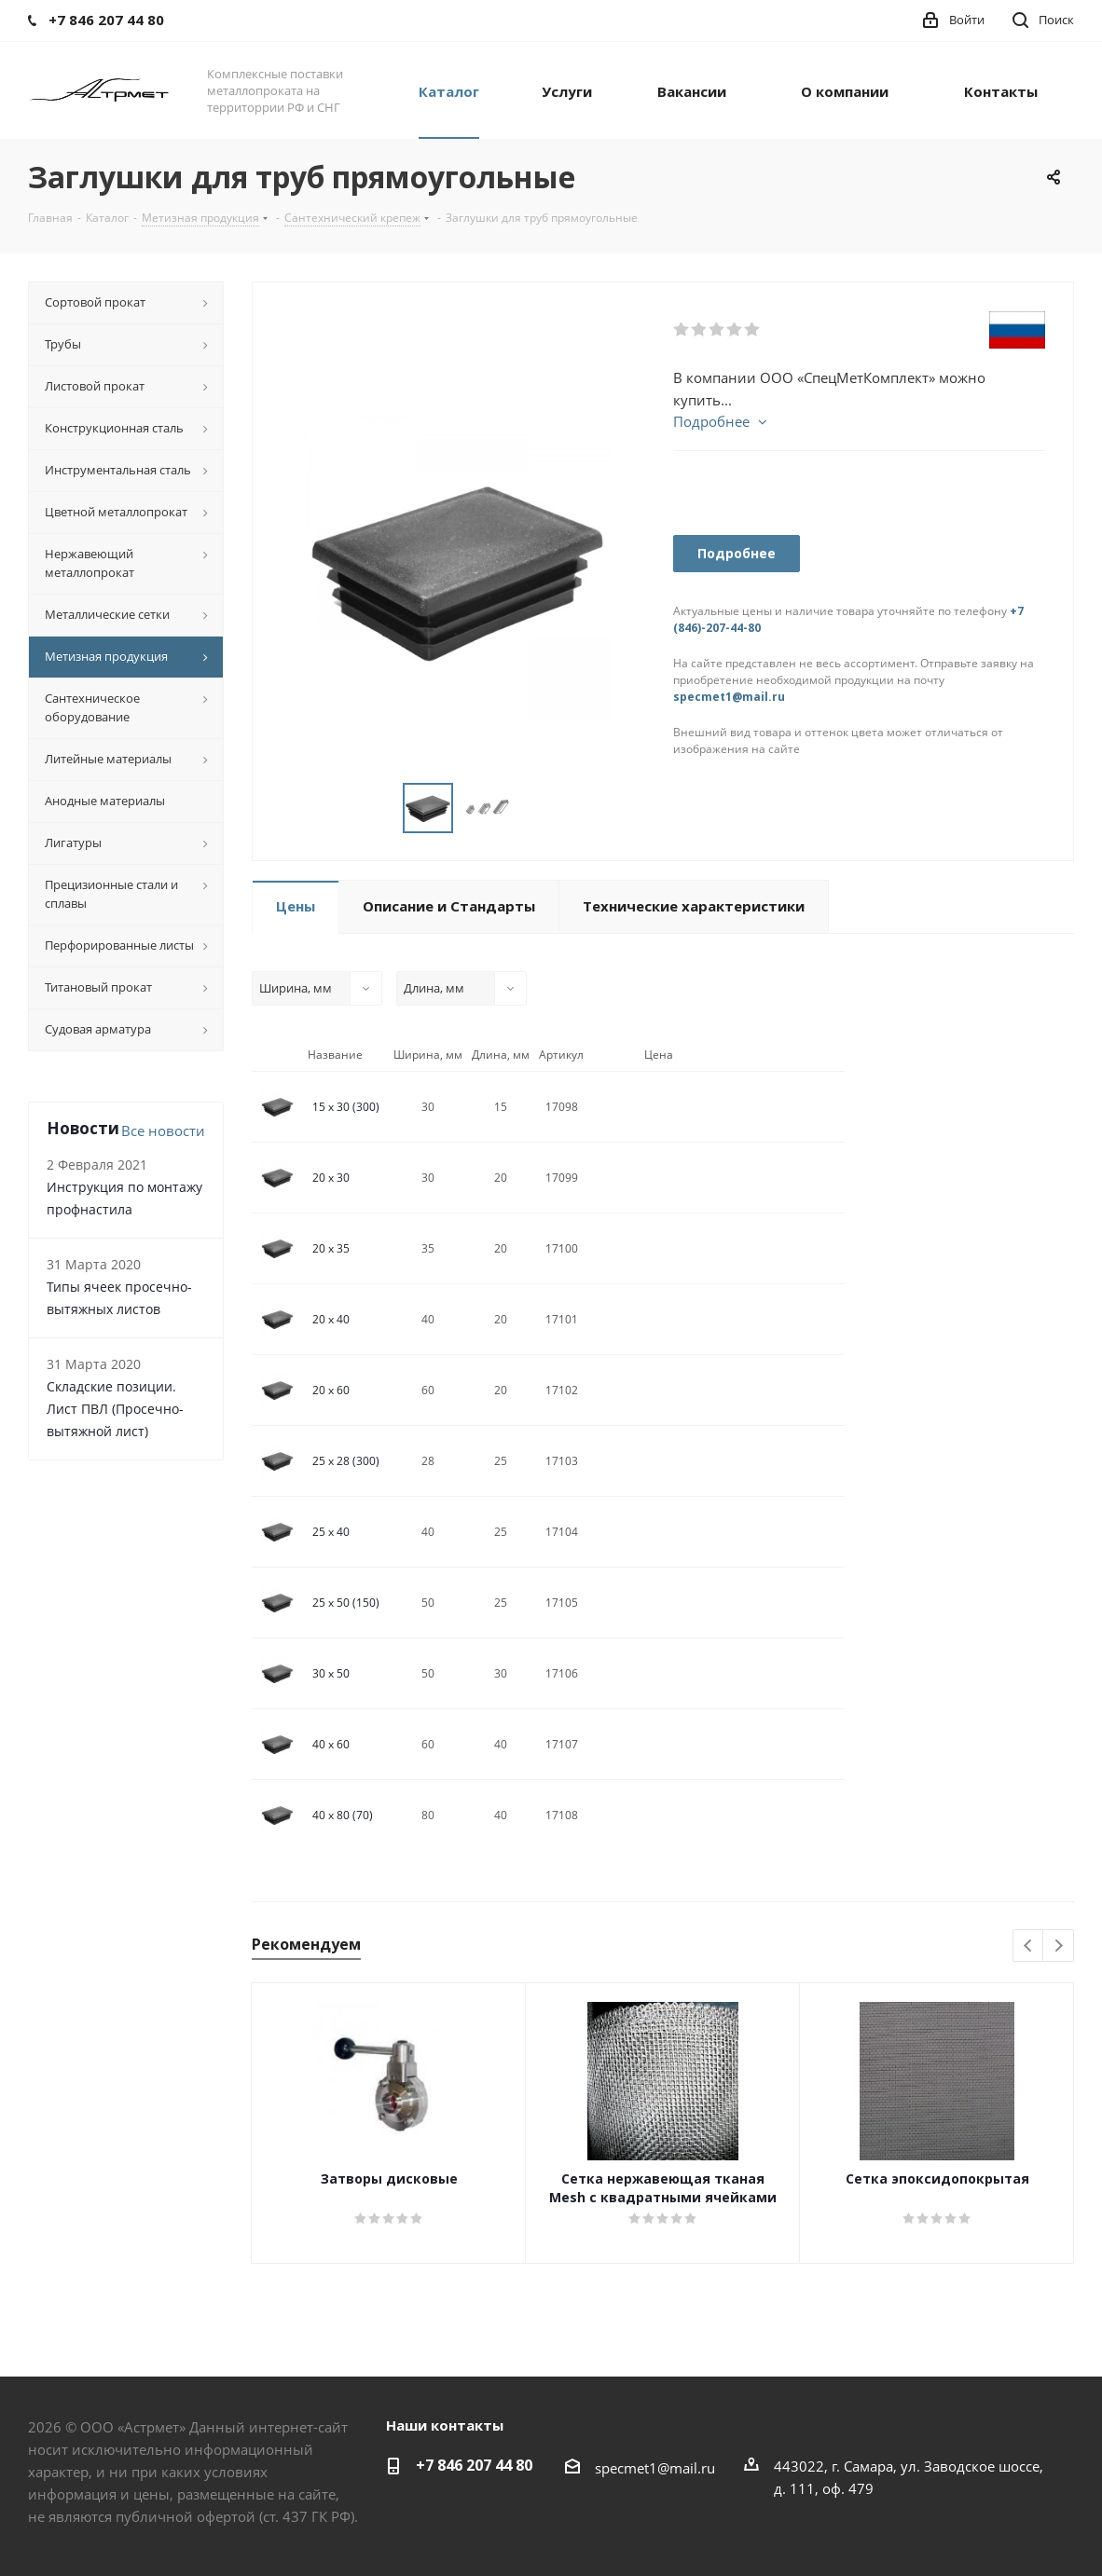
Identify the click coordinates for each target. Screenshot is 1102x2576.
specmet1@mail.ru (729, 697)
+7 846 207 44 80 (474, 2465)
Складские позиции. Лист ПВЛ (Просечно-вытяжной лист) (115, 1408)
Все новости (163, 1130)
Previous (1028, 1946)
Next (1058, 1946)
